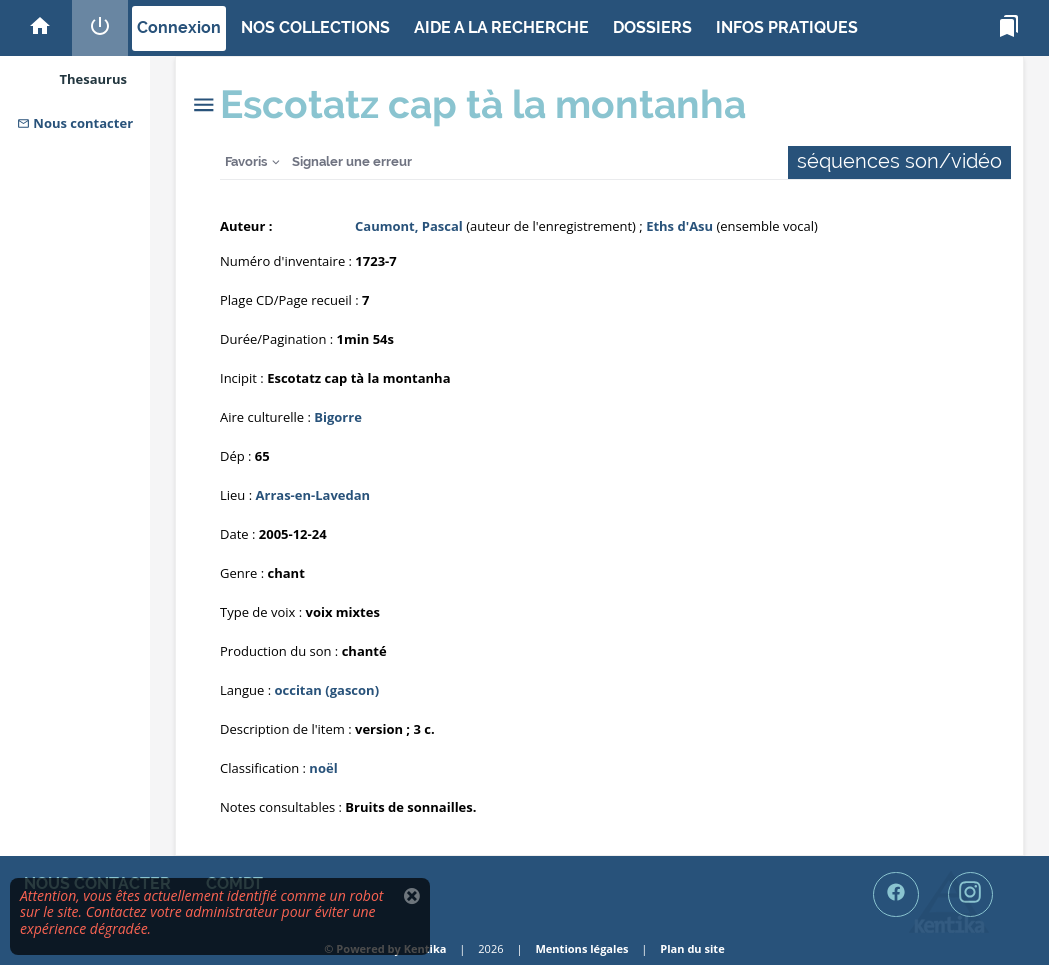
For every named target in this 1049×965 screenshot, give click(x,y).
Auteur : (246, 226)
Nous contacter (75, 123)
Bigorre (338, 417)
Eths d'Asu (679, 226)
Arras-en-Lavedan (313, 495)
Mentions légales (581, 948)
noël (323, 768)
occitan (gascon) (326, 690)
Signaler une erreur (352, 161)
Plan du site (692, 948)
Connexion (179, 27)
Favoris (246, 161)
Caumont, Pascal (409, 226)
